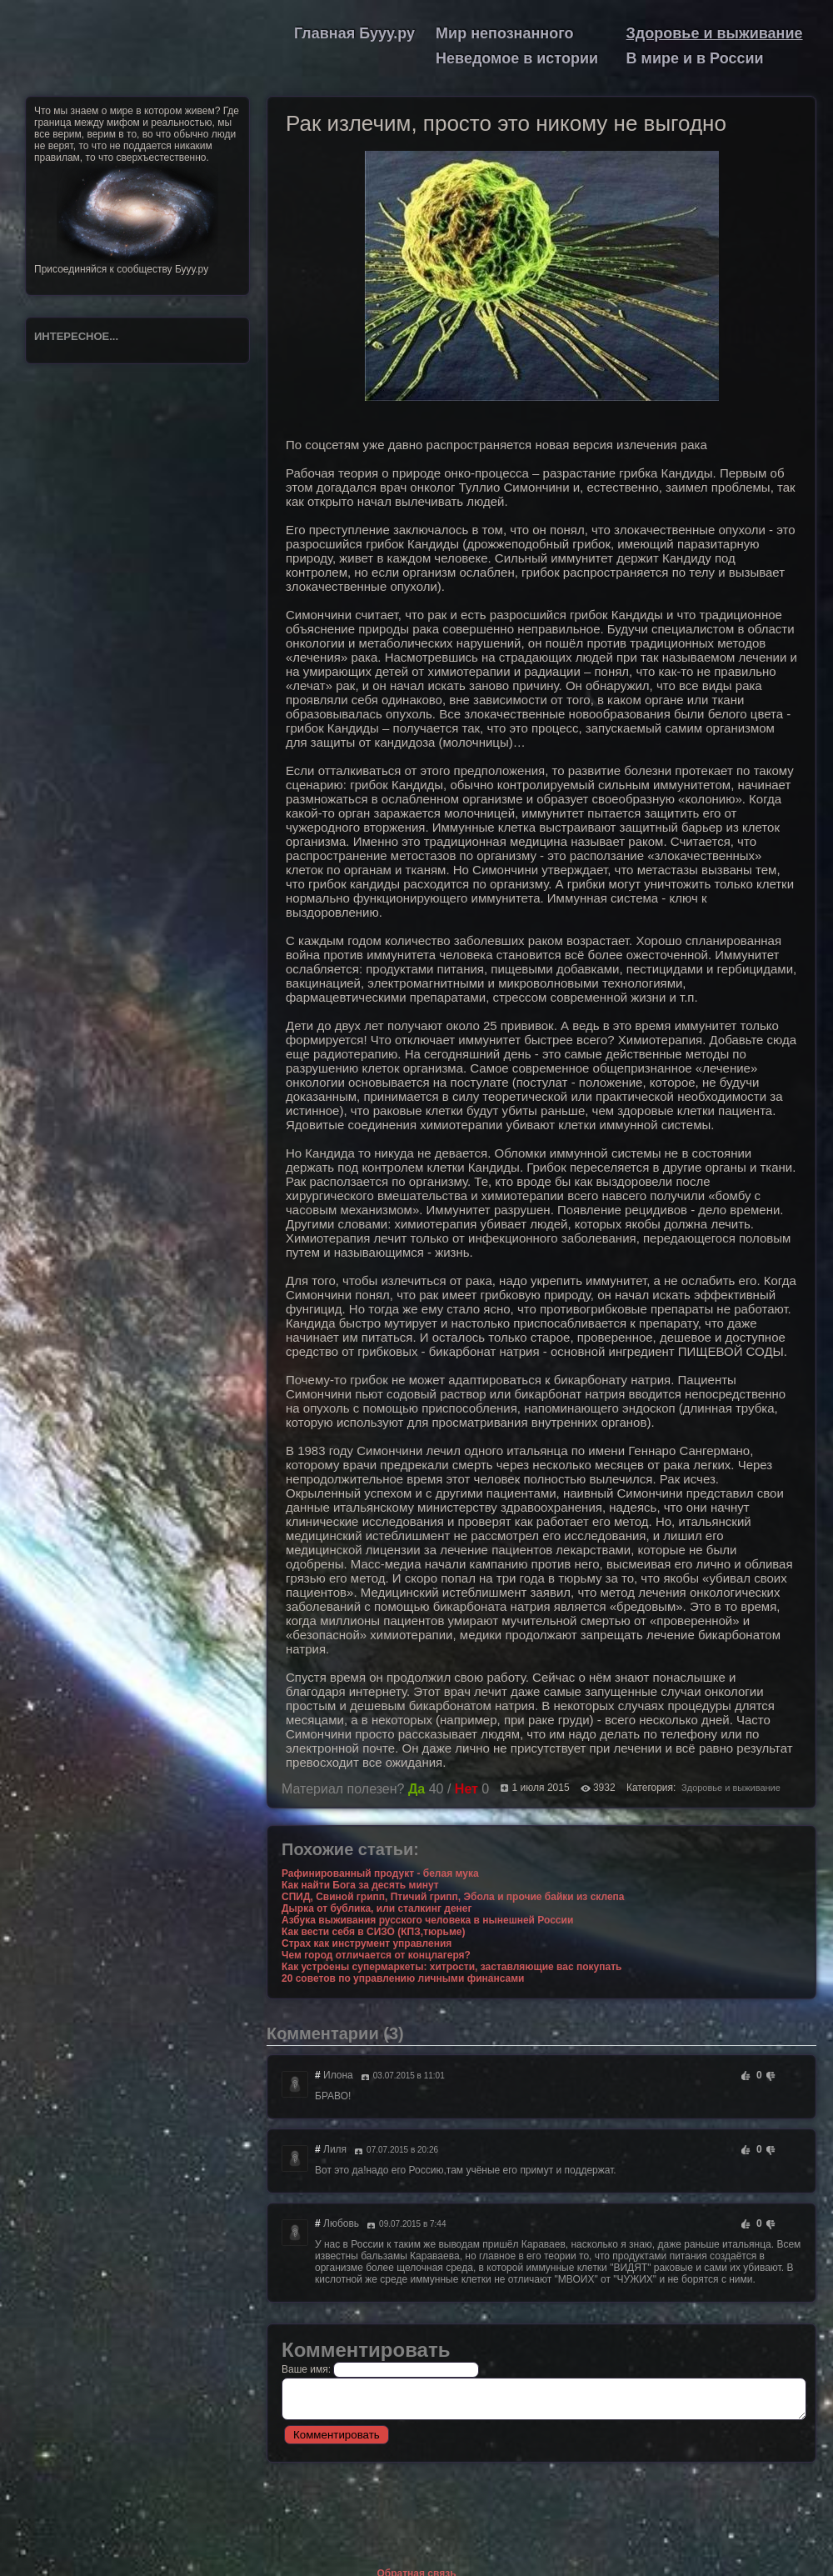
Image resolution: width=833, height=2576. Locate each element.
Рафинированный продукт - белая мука (380, 1873)
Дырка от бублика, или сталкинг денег (377, 1908)
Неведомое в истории (517, 58)
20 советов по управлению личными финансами (403, 1978)
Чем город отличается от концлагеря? (376, 1955)
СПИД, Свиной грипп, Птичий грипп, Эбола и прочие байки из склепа (453, 1897)
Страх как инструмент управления (366, 1943)
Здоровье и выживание (714, 33)
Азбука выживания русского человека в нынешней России (427, 1920)
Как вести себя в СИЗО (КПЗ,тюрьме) (373, 1932)
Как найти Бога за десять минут (360, 1885)
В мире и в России (695, 58)
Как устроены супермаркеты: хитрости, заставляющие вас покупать (451, 1967)
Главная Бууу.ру (354, 33)
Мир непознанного (504, 33)
